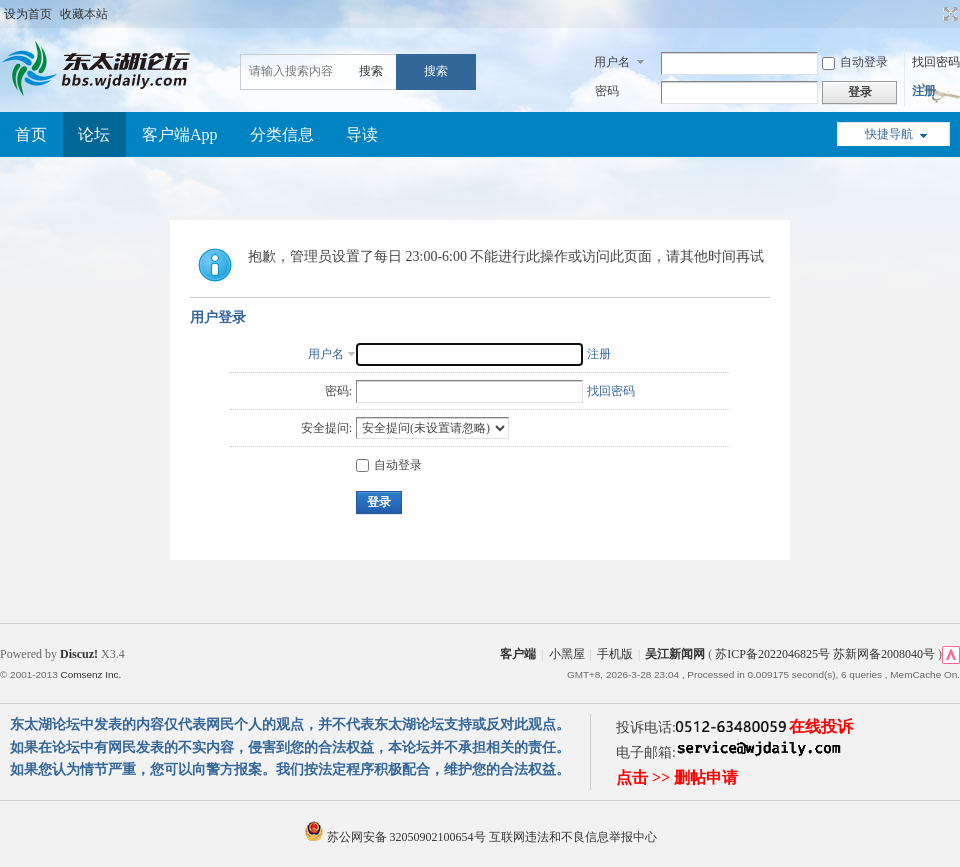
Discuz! (79, 654)
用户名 (612, 62)
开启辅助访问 (932, 14)
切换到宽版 (948, 14)
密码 (607, 91)
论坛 (94, 134)
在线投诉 (821, 726)
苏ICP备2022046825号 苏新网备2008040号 (825, 654)
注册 (924, 91)
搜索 (371, 71)
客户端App (180, 134)
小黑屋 (567, 654)
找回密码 (936, 62)
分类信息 (282, 134)
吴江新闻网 (675, 654)
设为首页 (28, 14)
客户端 (518, 654)
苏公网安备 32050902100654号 (396, 837)
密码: (338, 391)
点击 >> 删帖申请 (677, 777)
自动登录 (855, 62)
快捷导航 (889, 134)
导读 (362, 134)
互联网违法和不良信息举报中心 (573, 837)
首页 (31, 134)
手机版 (615, 654)
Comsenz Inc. (90, 674)
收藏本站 (84, 14)
